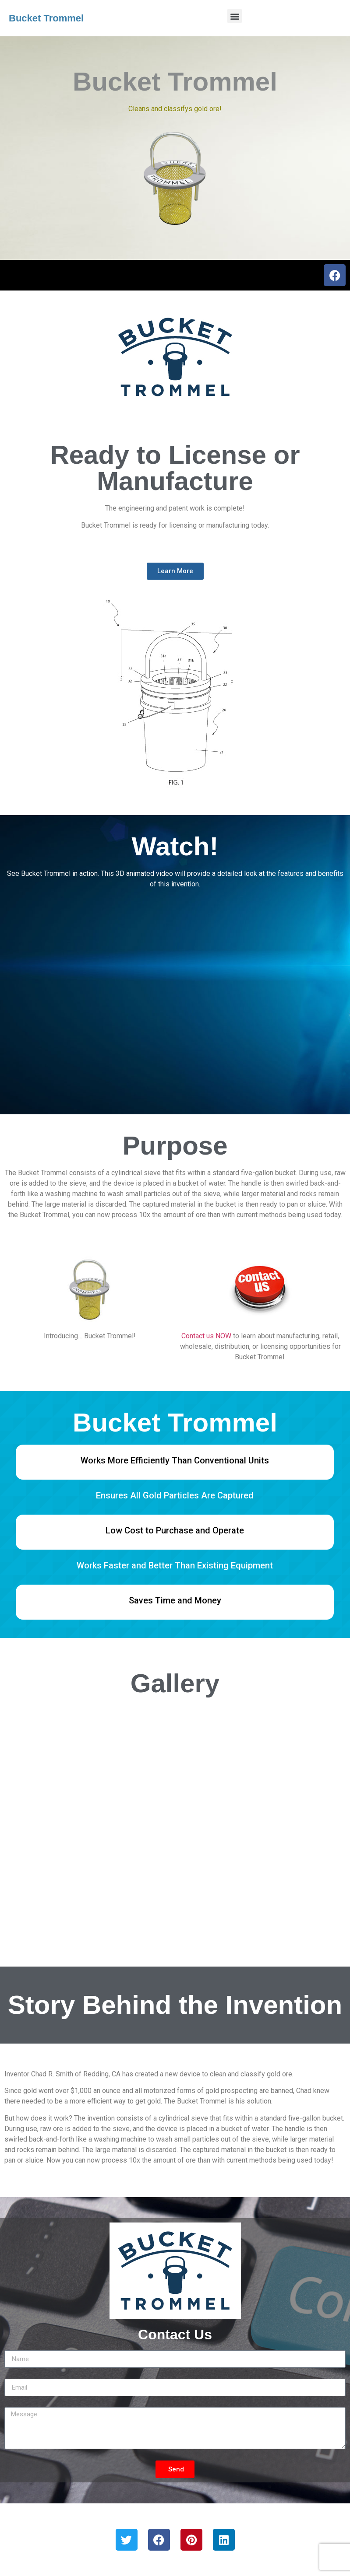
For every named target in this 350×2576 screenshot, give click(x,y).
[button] (234, 16)
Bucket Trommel (46, 18)
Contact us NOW (206, 1336)
